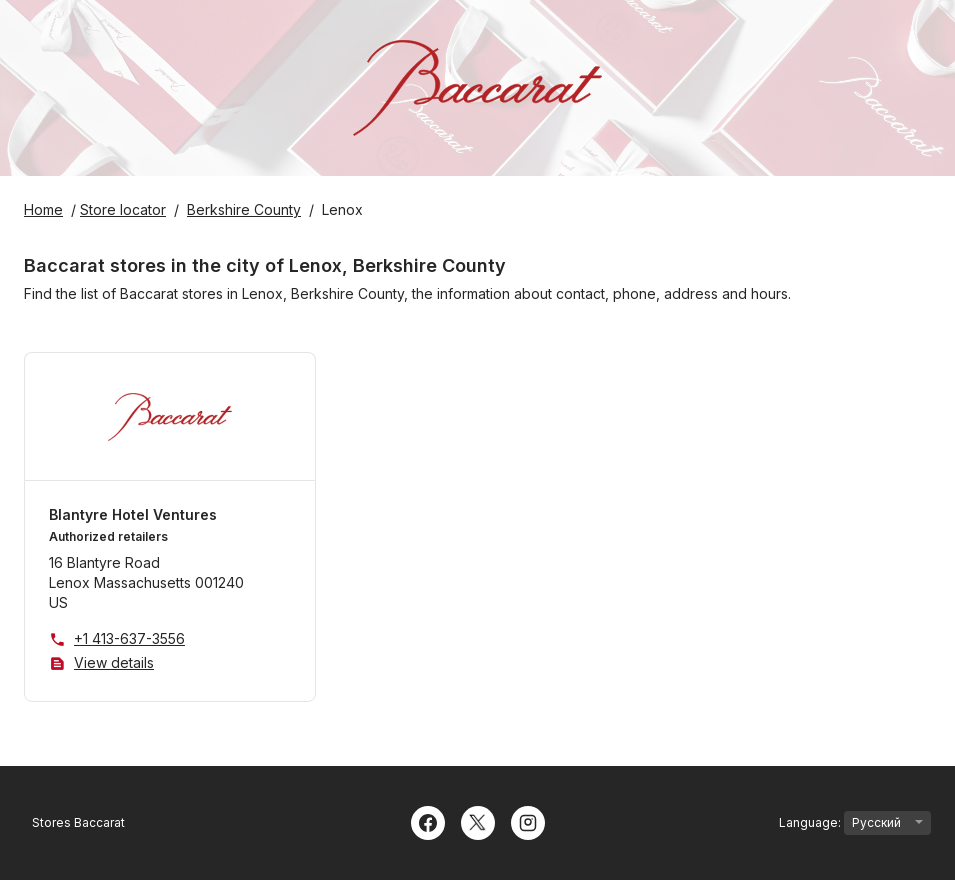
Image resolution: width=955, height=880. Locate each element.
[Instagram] (528, 821)
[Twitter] (478, 821)
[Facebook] (428, 821)
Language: (855, 823)
